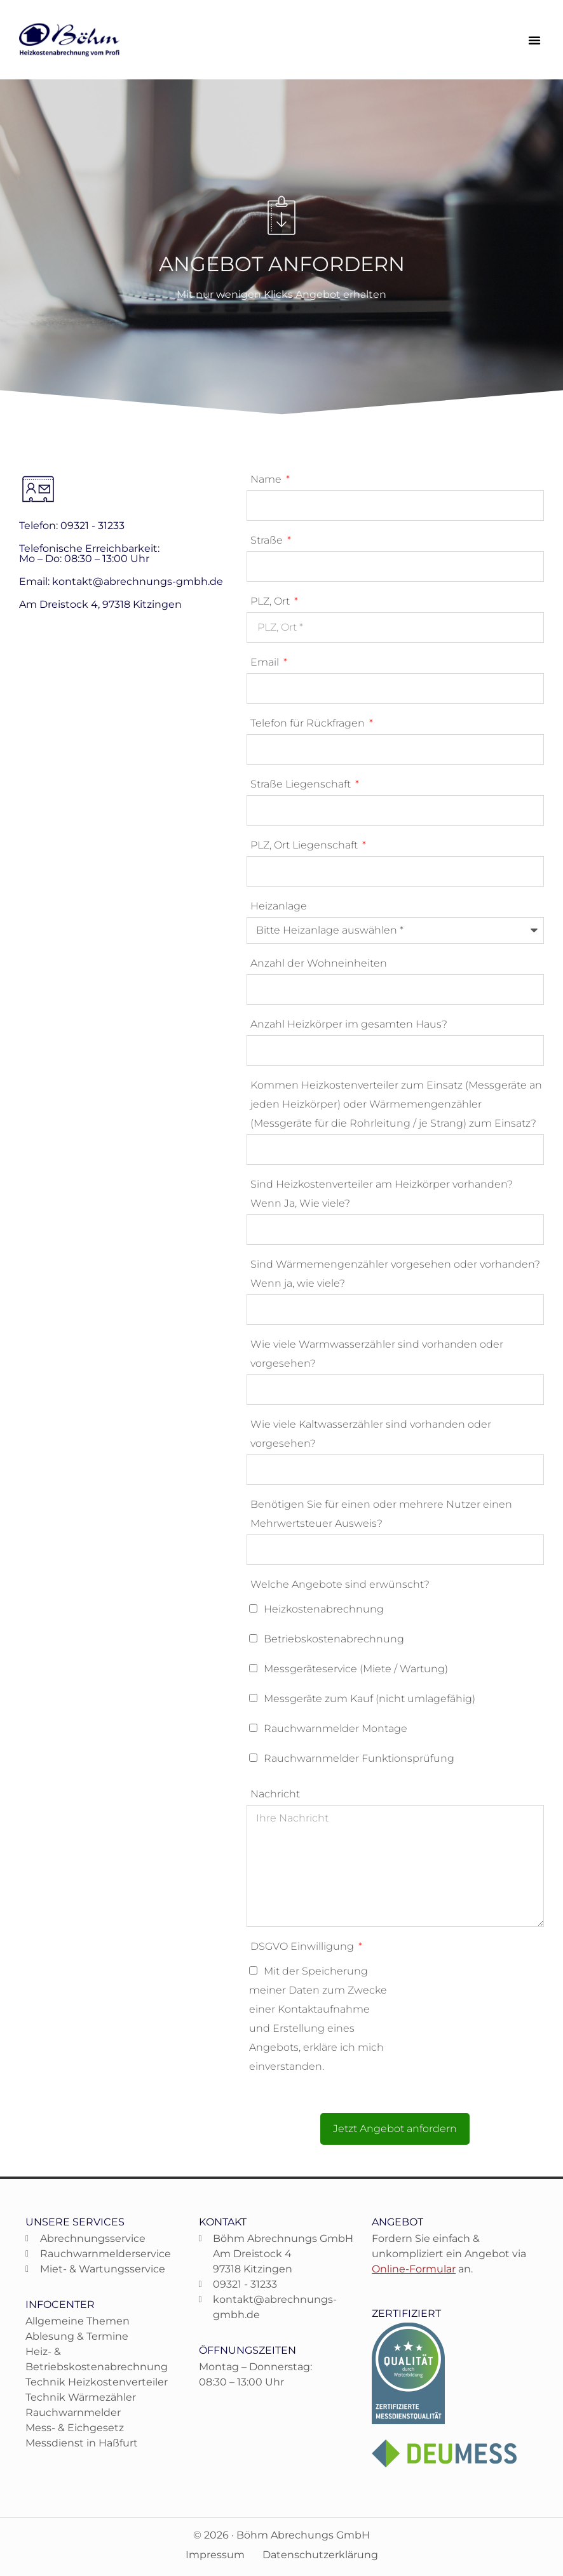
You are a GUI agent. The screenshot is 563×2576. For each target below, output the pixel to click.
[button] (534, 40)
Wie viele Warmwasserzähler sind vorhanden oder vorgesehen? (376, 1353)
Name (267, 479)
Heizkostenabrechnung (324, 1609)
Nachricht (275, 1794)
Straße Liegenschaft (301, 784)
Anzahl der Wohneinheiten (318, 963)
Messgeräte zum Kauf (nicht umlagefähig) (369, 1699)
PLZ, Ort (271, 601)
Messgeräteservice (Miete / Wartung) (356, 1669)
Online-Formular (414, 2269)
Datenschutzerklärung (320, 2555)
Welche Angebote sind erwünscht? (340, 1584)
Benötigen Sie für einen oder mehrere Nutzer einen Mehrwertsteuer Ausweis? (381, 1513)
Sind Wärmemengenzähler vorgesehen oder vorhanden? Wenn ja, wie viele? (395, 1273)
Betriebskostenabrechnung (334, 1639)
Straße (267, 540)
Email (266, 662)
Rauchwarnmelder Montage (335, 1728)
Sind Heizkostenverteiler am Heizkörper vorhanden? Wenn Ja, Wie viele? (381, 1193)
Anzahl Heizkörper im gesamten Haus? (348, 1024)
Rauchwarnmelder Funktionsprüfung (359, 1758)
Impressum (215, 2555)
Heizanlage (278, 906)
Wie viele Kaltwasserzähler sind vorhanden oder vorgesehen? (370, 1433)
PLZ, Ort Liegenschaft (305, 845)
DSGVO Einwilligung (303, 1946)
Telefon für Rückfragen (308, 723)
